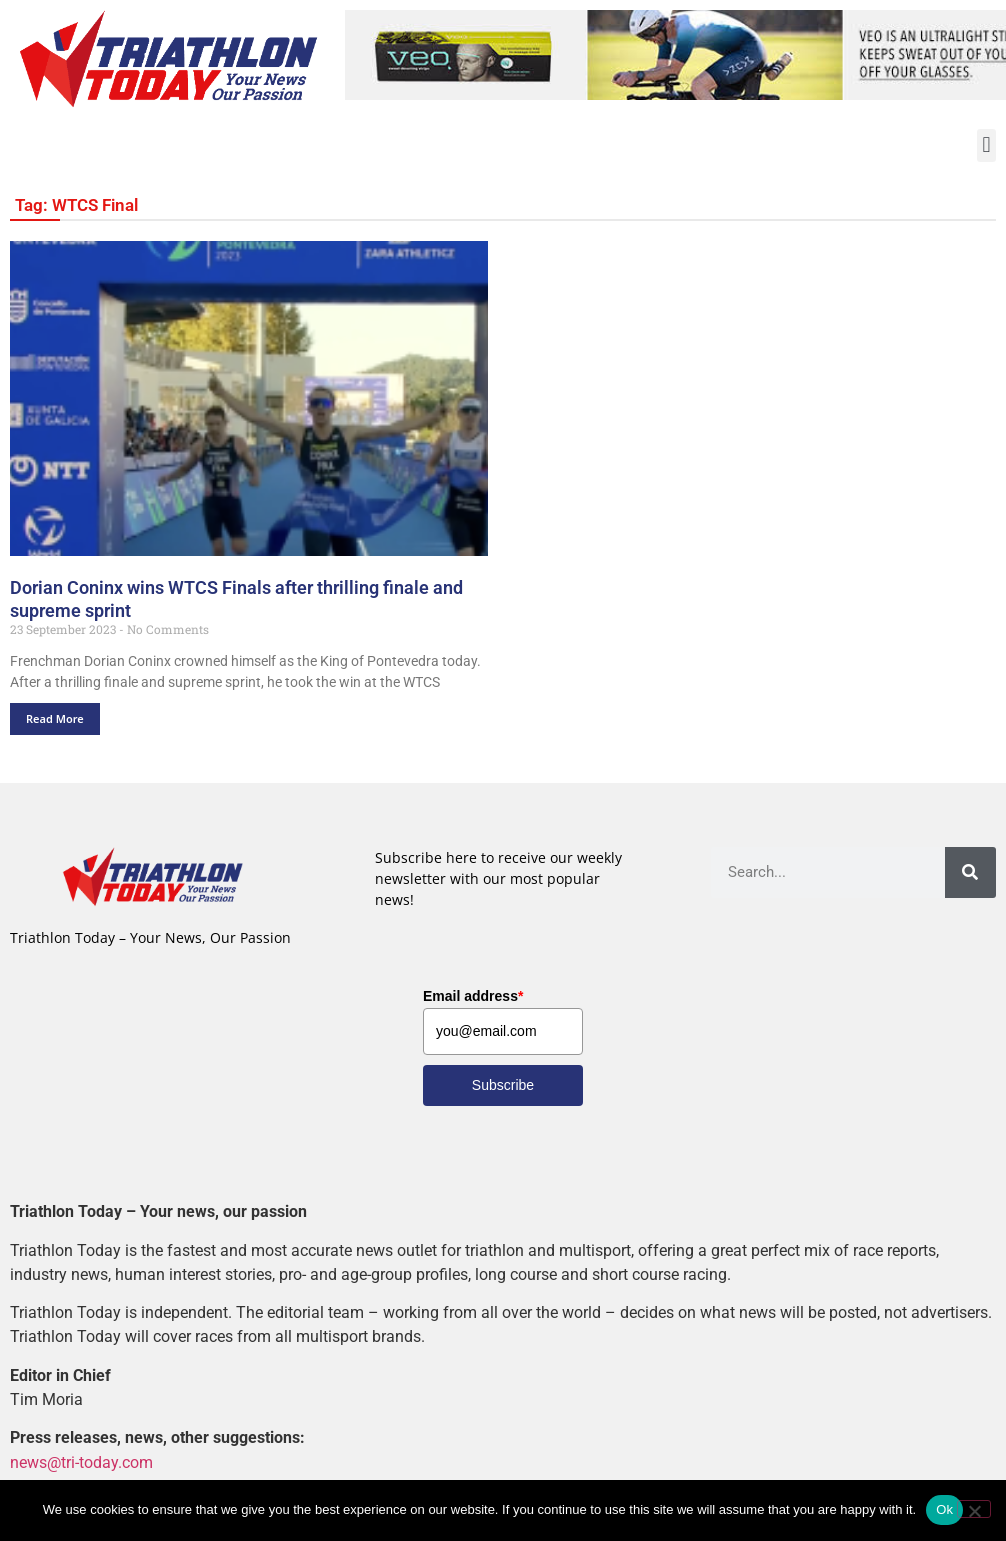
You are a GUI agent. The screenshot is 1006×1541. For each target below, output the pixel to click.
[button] (986, 145)
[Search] (970, 872)
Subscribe (503, 1086)
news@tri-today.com (81, 1462)
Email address (473, 997)
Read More (55, 718)
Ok (944, 1509)
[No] (974, 1509)
